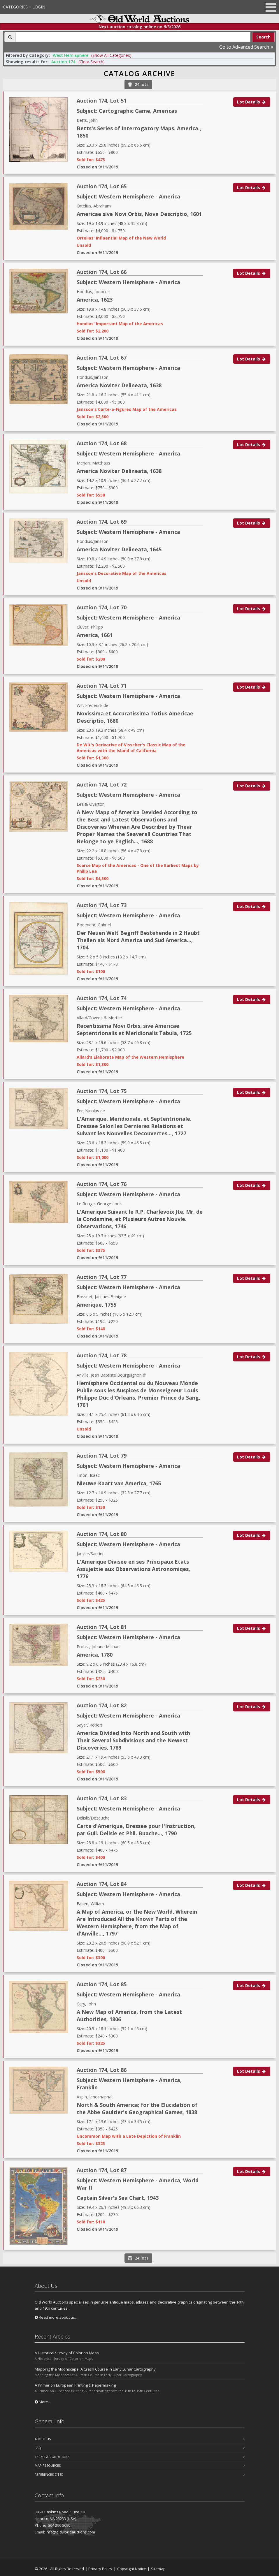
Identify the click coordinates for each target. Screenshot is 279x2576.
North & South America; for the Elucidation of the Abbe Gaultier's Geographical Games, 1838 (137, 2108)
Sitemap (158, 2568)
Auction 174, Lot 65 (102, 186)
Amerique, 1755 (96, 1304)
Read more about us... (56, 2317)
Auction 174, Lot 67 (102, 357)
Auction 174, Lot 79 (102, 1455)
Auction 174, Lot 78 (102, 1355)
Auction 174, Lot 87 (102, 2170)
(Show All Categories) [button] (111, 55)
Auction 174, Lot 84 (102, 1883)
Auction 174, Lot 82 (102, 1705)
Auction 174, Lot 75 (102, 1091)
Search (263, 37)
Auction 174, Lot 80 (102, 1533)
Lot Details (251, 102)
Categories (15, 7)
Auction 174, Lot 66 (102, 271)
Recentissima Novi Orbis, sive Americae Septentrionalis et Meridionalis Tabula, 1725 (134, 1029)
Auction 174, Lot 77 (102, 1276)
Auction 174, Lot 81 (102, 1626)
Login (38, 7)
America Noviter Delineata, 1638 (119, 385)
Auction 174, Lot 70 (102, 607)
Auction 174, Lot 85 (102, 1984)
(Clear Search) (91, 61)
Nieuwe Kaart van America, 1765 (119, 1483)
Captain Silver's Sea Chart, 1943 (118, 2197)
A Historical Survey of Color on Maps (67, 2352)
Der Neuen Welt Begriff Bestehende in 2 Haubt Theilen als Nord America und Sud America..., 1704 (138, 940)
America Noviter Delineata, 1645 (119, 549)
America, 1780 (95, 1654)
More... (43, 2401)
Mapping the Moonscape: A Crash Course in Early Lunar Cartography (95, 2369)
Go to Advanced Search (246, 47)
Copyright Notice (131, 2568)
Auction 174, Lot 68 (102, 443)
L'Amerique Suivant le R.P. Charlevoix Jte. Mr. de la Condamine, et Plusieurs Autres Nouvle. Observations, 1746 (140, 1219)
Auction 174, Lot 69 (102, 521)
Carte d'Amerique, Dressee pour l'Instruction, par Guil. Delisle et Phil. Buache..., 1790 (136, 1829)
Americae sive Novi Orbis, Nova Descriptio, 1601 (139, 213)
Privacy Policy (100, 2568)
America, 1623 (95, 299)
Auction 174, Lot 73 (102, 905)
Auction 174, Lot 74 (102, 998)
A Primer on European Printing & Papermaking (75, 2385)
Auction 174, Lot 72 (102, 784)
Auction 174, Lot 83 (102, 1798)
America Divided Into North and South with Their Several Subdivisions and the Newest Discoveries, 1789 (133, 1740)
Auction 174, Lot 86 (102, 2069)
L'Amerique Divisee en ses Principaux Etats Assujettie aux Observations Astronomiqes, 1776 (133, 1569)
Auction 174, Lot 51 (102, 100)
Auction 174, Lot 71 (102, 685)
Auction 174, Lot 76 (102, 1183)
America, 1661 (95, 634)
